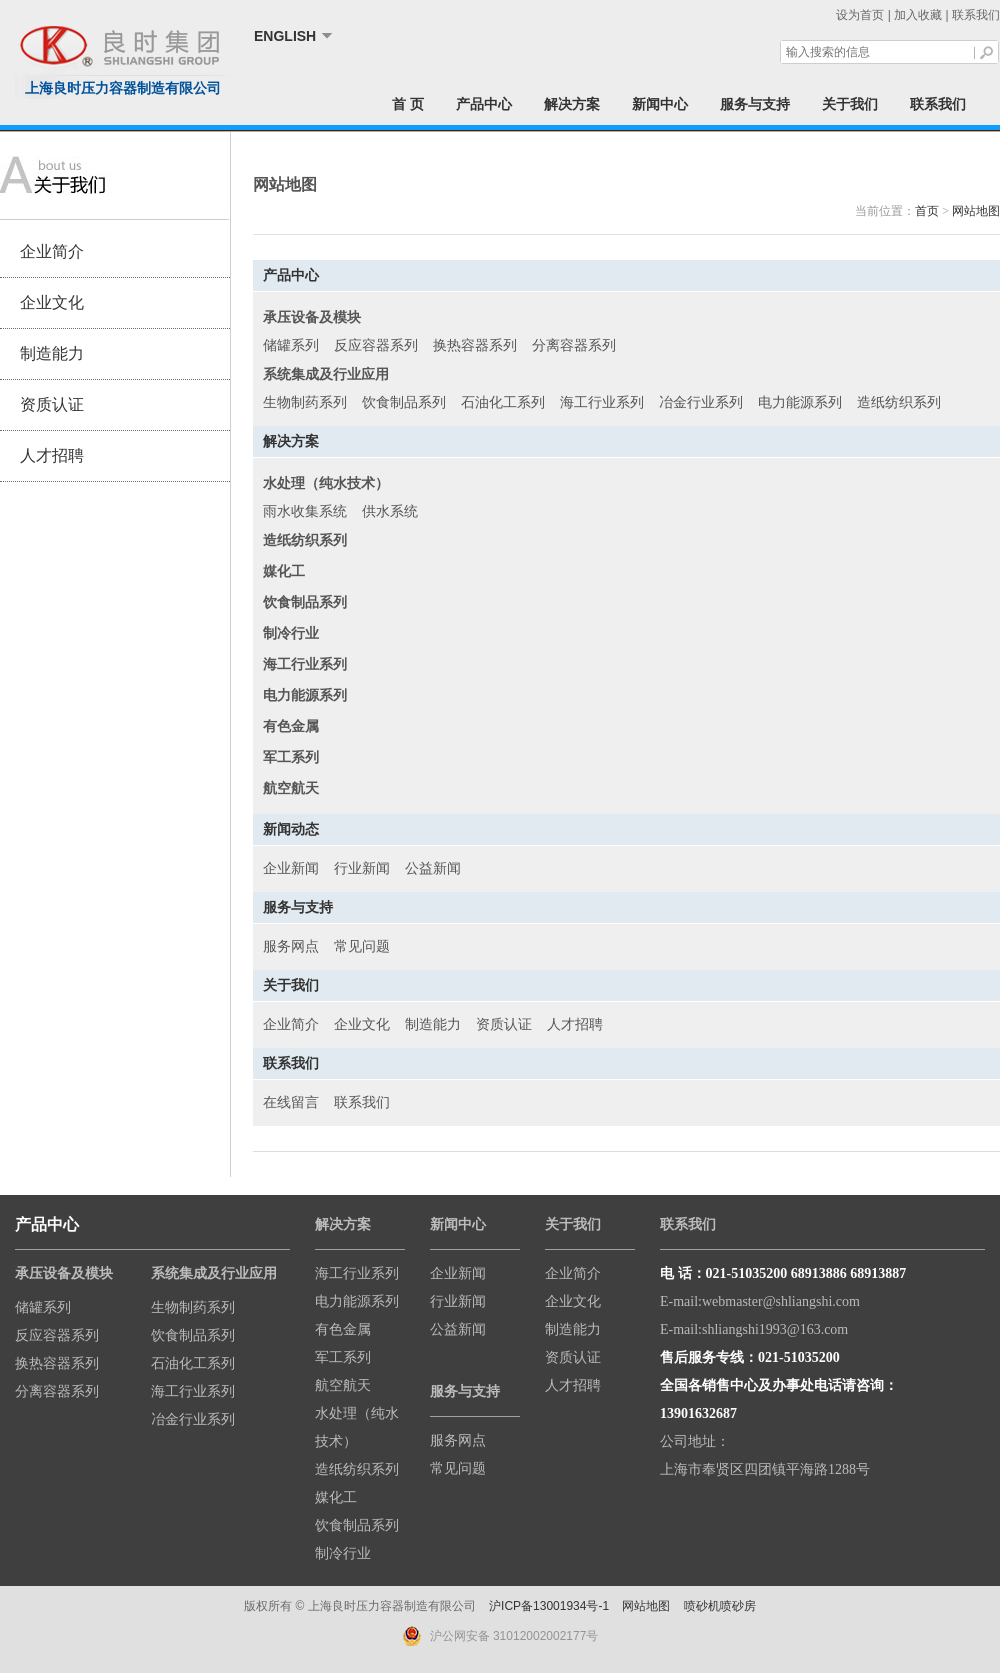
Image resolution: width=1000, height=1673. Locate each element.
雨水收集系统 (305, 511)
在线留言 (291, 1102)
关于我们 (850, 104)
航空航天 (343, 1385)
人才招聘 (52, 455)
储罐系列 (291, 345)
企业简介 (52, 251)
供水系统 (390, 511)
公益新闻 (433, 868)
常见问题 (362, 946)
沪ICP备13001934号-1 (549, 1606)
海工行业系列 (602, 402)
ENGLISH (285, 36)
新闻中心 (660, 104)
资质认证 (52, 404)
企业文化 (52, 302)
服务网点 (291, 946)
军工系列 (343, 1357)
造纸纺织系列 (899, 402)
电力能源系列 (800, 402)
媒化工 (336, 1497)
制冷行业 (343, 1553)
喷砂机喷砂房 (720, 1606)
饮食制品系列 (404, 402)
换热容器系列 (475, 345)
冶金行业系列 (701, 402)
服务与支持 (755, 104)
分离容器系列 (574, 345)
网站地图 (976, 211)
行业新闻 (362, 868)
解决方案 (572, 104)
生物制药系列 (305, 402)
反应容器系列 (376, 345)
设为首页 (860, 15)
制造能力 (52, 353)
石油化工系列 (503, 402)
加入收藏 (918, 15)
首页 (927, 211)
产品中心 (484, 104)
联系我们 (976, 15)
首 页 (408, 104)
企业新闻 (291, 868)
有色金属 (343, 1329)
